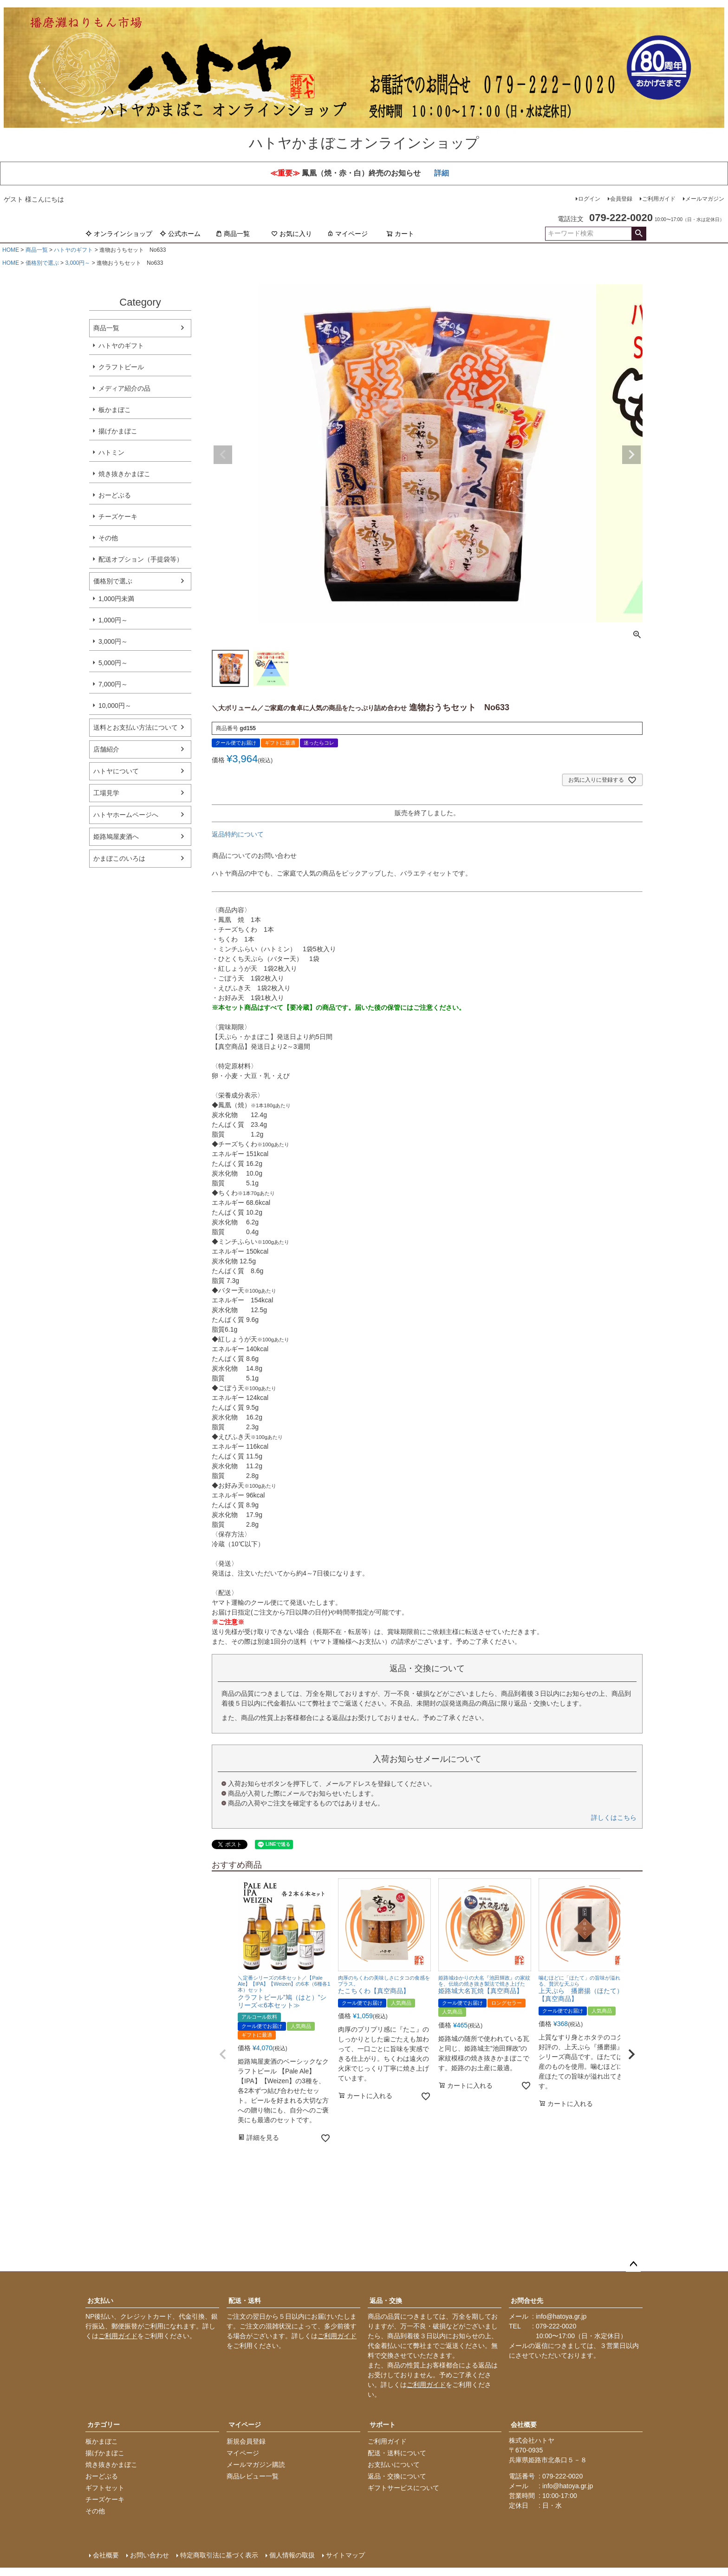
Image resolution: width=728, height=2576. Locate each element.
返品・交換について (397, 2476)
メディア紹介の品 (124, 388)
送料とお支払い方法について (135, 727)
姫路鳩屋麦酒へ (116, 836)
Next (631, 454)
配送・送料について (397, 2453)
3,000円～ (77, 263)
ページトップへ (633, 2264)
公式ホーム (180, 233)
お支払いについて (394, 2464)
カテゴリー (103, 2424)
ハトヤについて (116, 771)
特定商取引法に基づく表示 (219, 2555)
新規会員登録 (246, 2441)
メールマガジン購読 (256, 2464)
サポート (383, 2424)
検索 (638, 233)
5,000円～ (113, 663)
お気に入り (291, 233)
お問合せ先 (527, 2300)
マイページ (347, 233)
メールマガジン (704, 199)
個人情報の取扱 (292, 2555)
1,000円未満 (116, 598)
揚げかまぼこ (117, 431)
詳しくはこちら (614, 1817)
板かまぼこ (114, 409)
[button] (223, 2054)
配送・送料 (244, 2300)
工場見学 (106, 793)
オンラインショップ (118, 233)
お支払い (100, 2300)
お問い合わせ (149, 2555)
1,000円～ (113, 620)
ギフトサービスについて (403, 2487)
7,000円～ (113, 684)
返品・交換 (386, 2300)
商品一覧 (232, 233)
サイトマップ (345, 2555)
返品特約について (238, 834)
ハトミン (111, 452)
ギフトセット (104, 2487)
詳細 (441, 173)
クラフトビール (121, 367)
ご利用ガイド (659, 199)
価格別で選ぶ (42, 263)
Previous (223, 454)
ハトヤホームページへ (125, 814)
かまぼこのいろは (119, 858)
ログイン (589, 199)
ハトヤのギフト (73, 250)
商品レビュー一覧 (253, 2476)
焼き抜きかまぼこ (124, 473)
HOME (10, 250)
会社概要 (524, 2424)
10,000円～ (114, 705)
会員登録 (621, 199)
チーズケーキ (117, 516)
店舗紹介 (106, 749)
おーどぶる (114, 495)
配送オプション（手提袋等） (140, 559)
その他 (108, 538)
